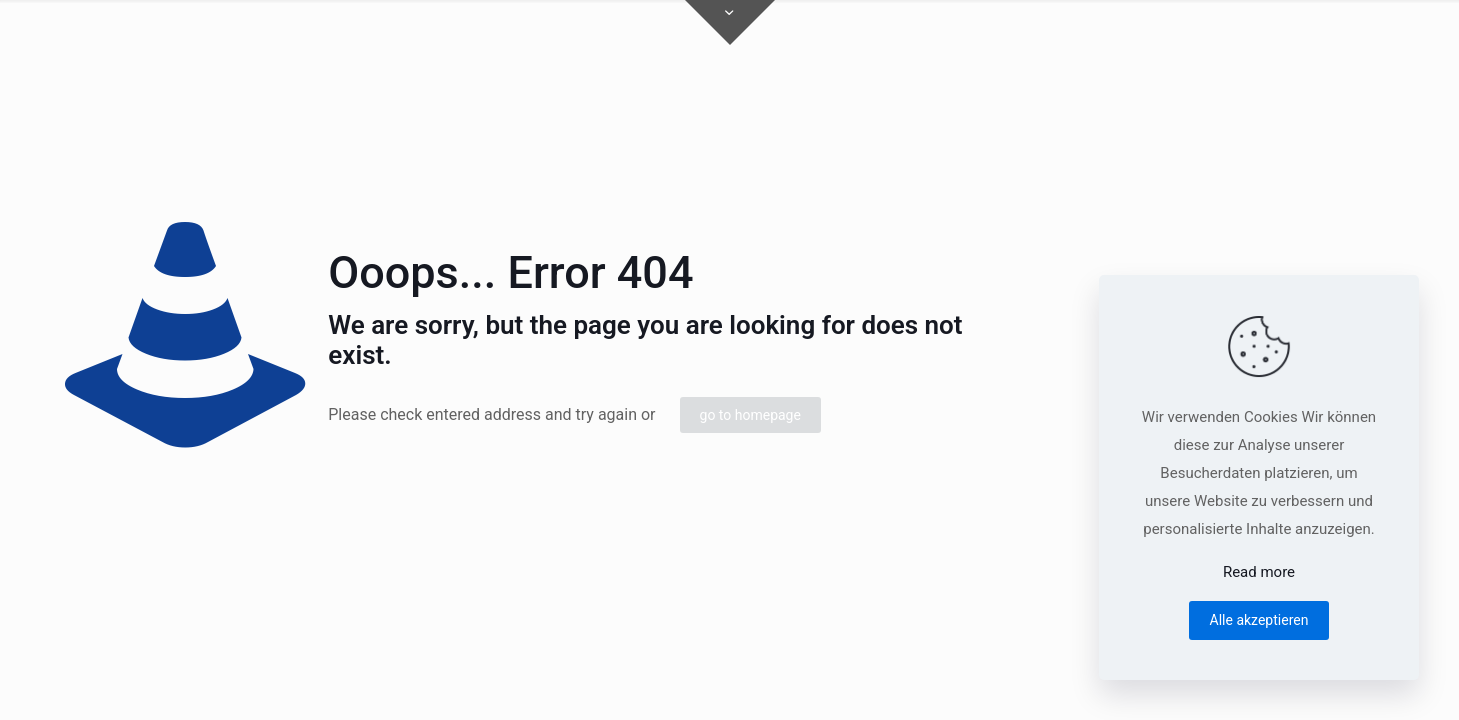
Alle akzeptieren (1259, 620)
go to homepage (750, 415)
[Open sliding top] (730, 22)
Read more (1259, 572)
